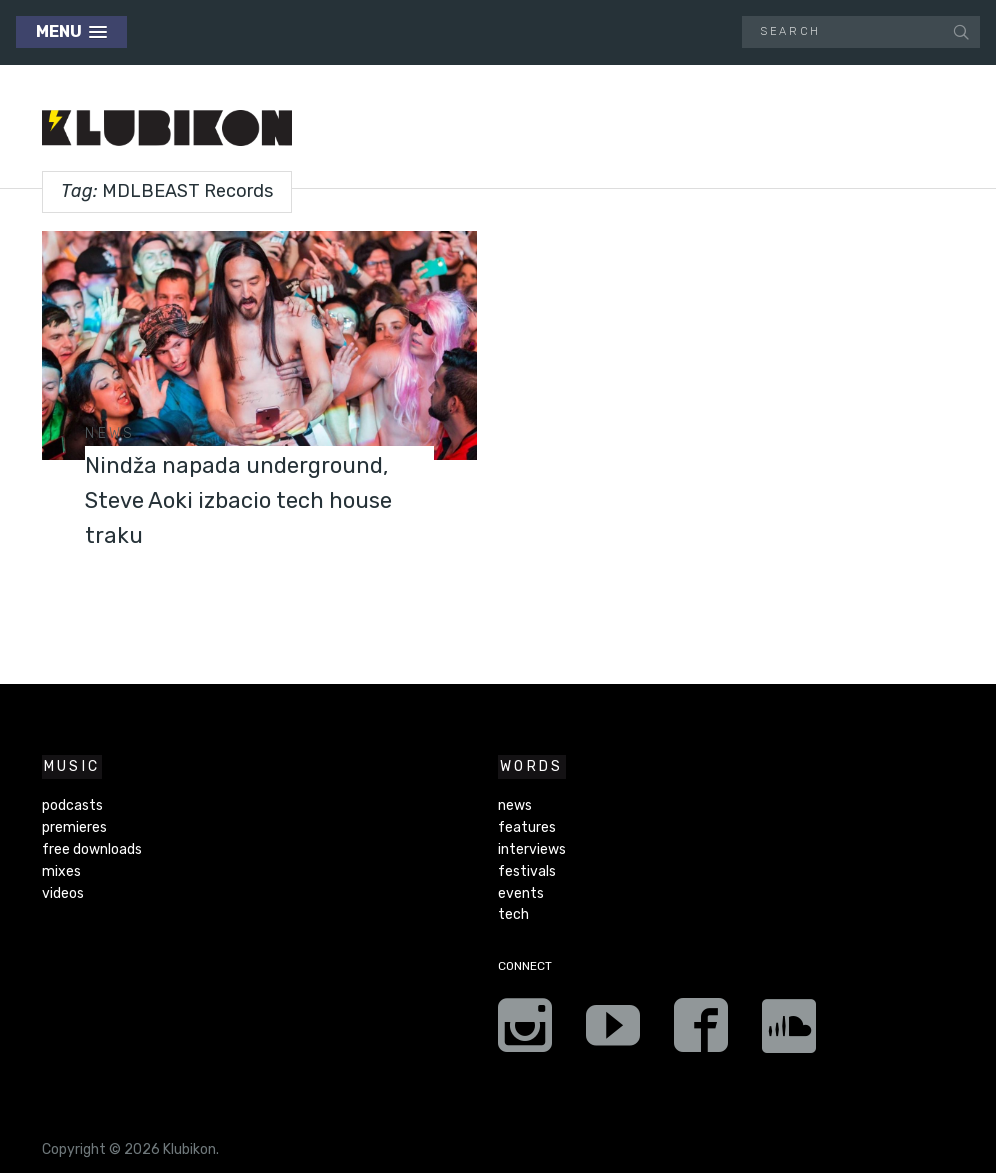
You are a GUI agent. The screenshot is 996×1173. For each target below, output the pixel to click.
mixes (61, 871)
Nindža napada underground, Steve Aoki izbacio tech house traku (243, 498)
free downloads (92, 849)
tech (513, 914)
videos (63, 893)
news (110, 433)
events (521, 893)
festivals (527, 871)
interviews (532, 849)
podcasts (72, 805)
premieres (74, 827)
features (527, 827)
